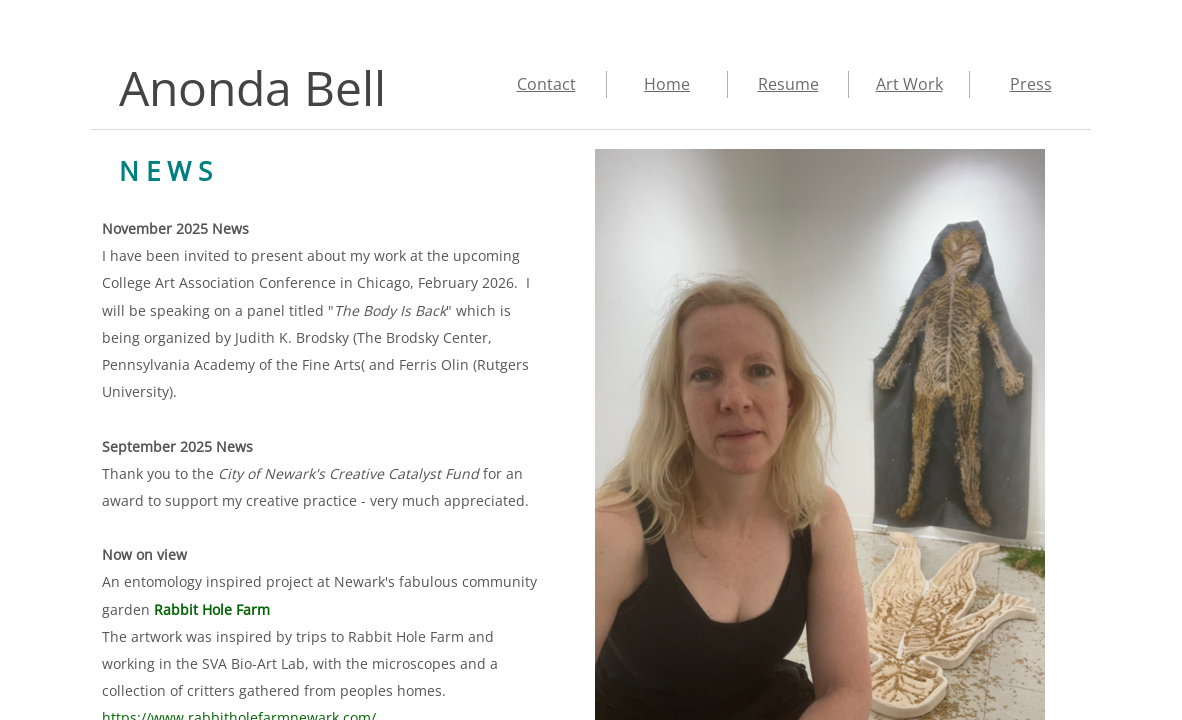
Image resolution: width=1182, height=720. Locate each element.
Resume (788, 84)
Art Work (909, 84)
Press (1031, 84)
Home (667, 84)
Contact (546, 84)
